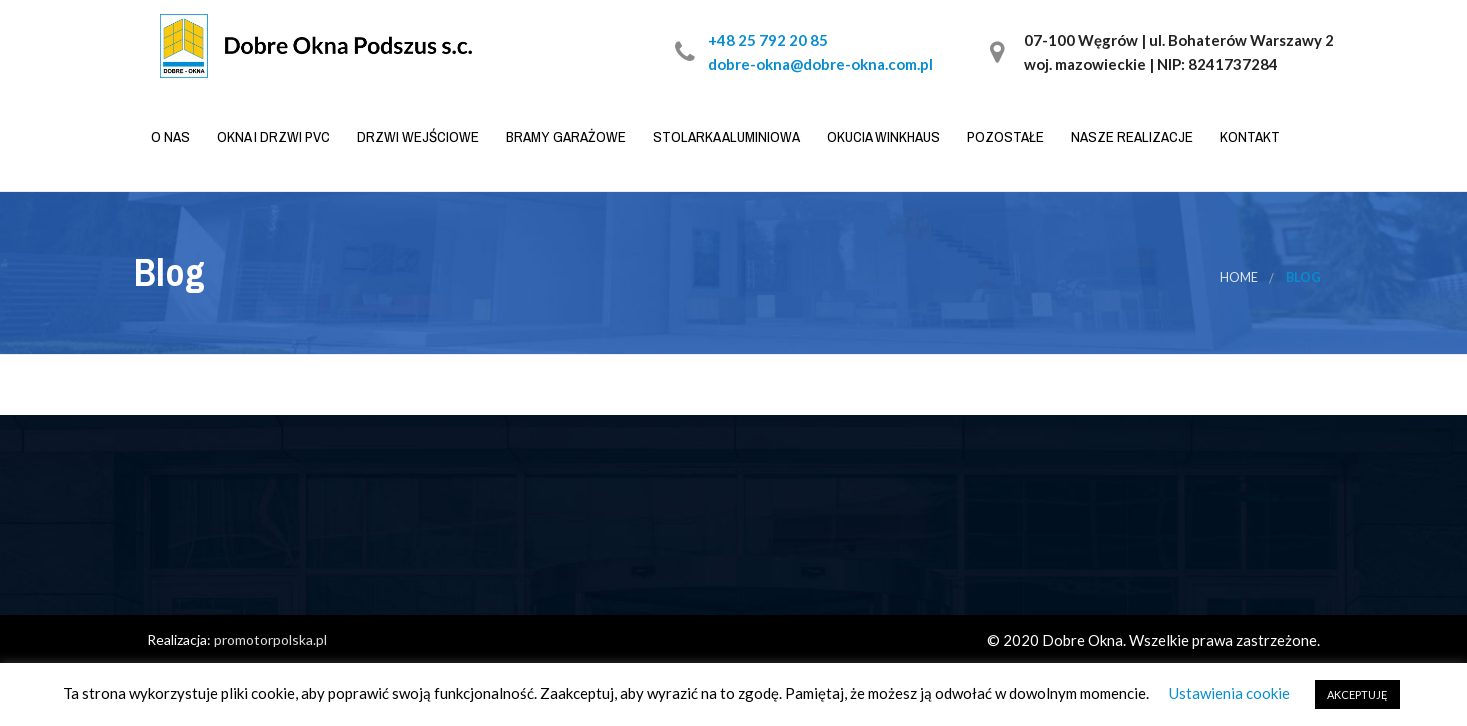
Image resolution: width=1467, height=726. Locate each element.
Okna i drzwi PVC (272, 136)
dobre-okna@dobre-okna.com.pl (820, 64)
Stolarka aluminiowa (725, 136)
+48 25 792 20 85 (768, 40)
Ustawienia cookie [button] (1229, 693)
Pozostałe (1004, 136)
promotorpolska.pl (270, 639)
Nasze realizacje (1130, 136)
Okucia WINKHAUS (882, 136)
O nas (169, 136)
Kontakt (1248, 136)
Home (1239, 277)
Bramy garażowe (564, 136)
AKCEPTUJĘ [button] (1357, 694)
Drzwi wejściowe (416, 136)
